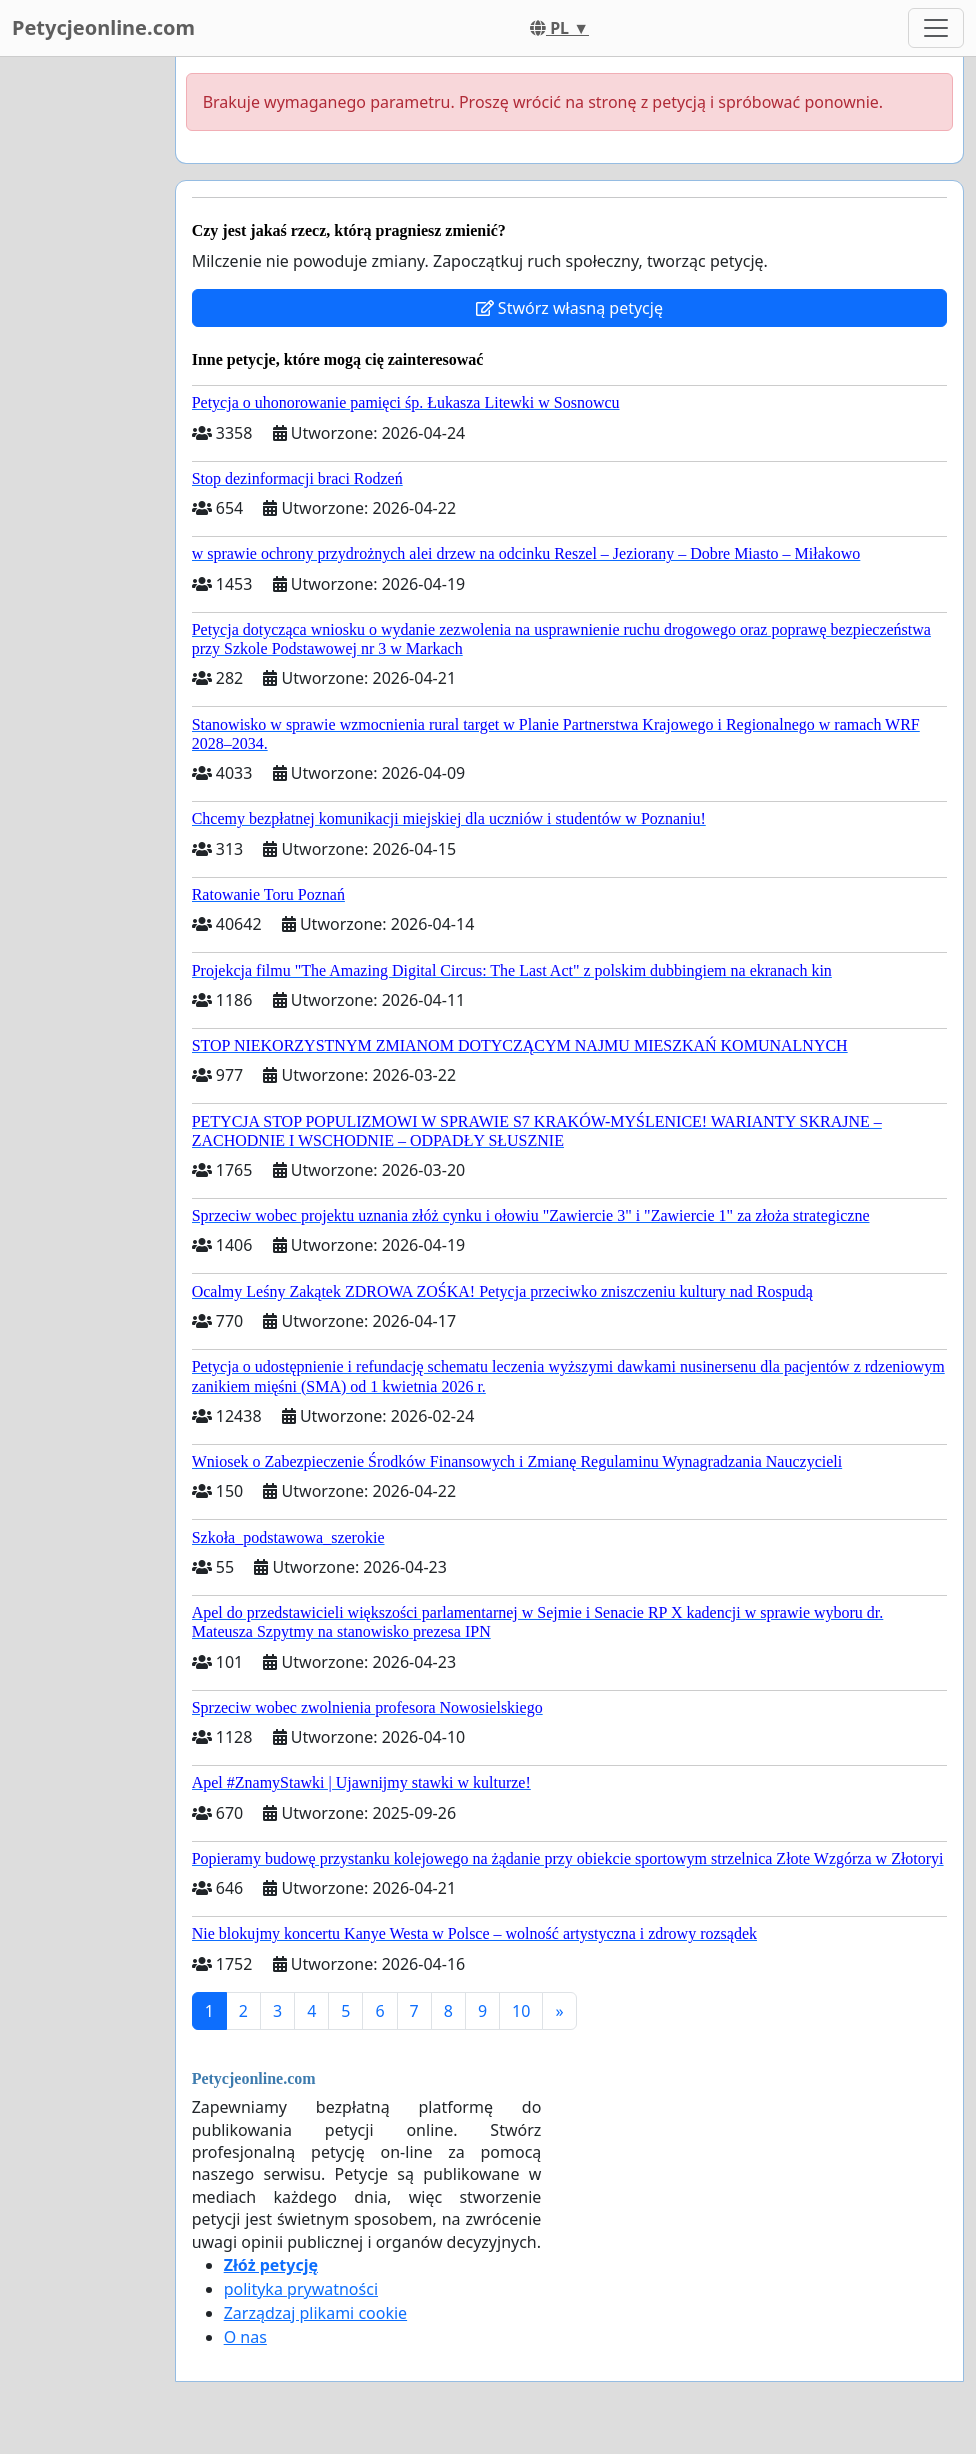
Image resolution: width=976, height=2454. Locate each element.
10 (521, 2011)
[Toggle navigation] (936, 28)
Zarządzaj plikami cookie (315, 2313)
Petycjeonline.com (103, 27)
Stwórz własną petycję (569, 308)
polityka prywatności (301, 2289)
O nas (245, 2337)
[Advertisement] (81, 357)
